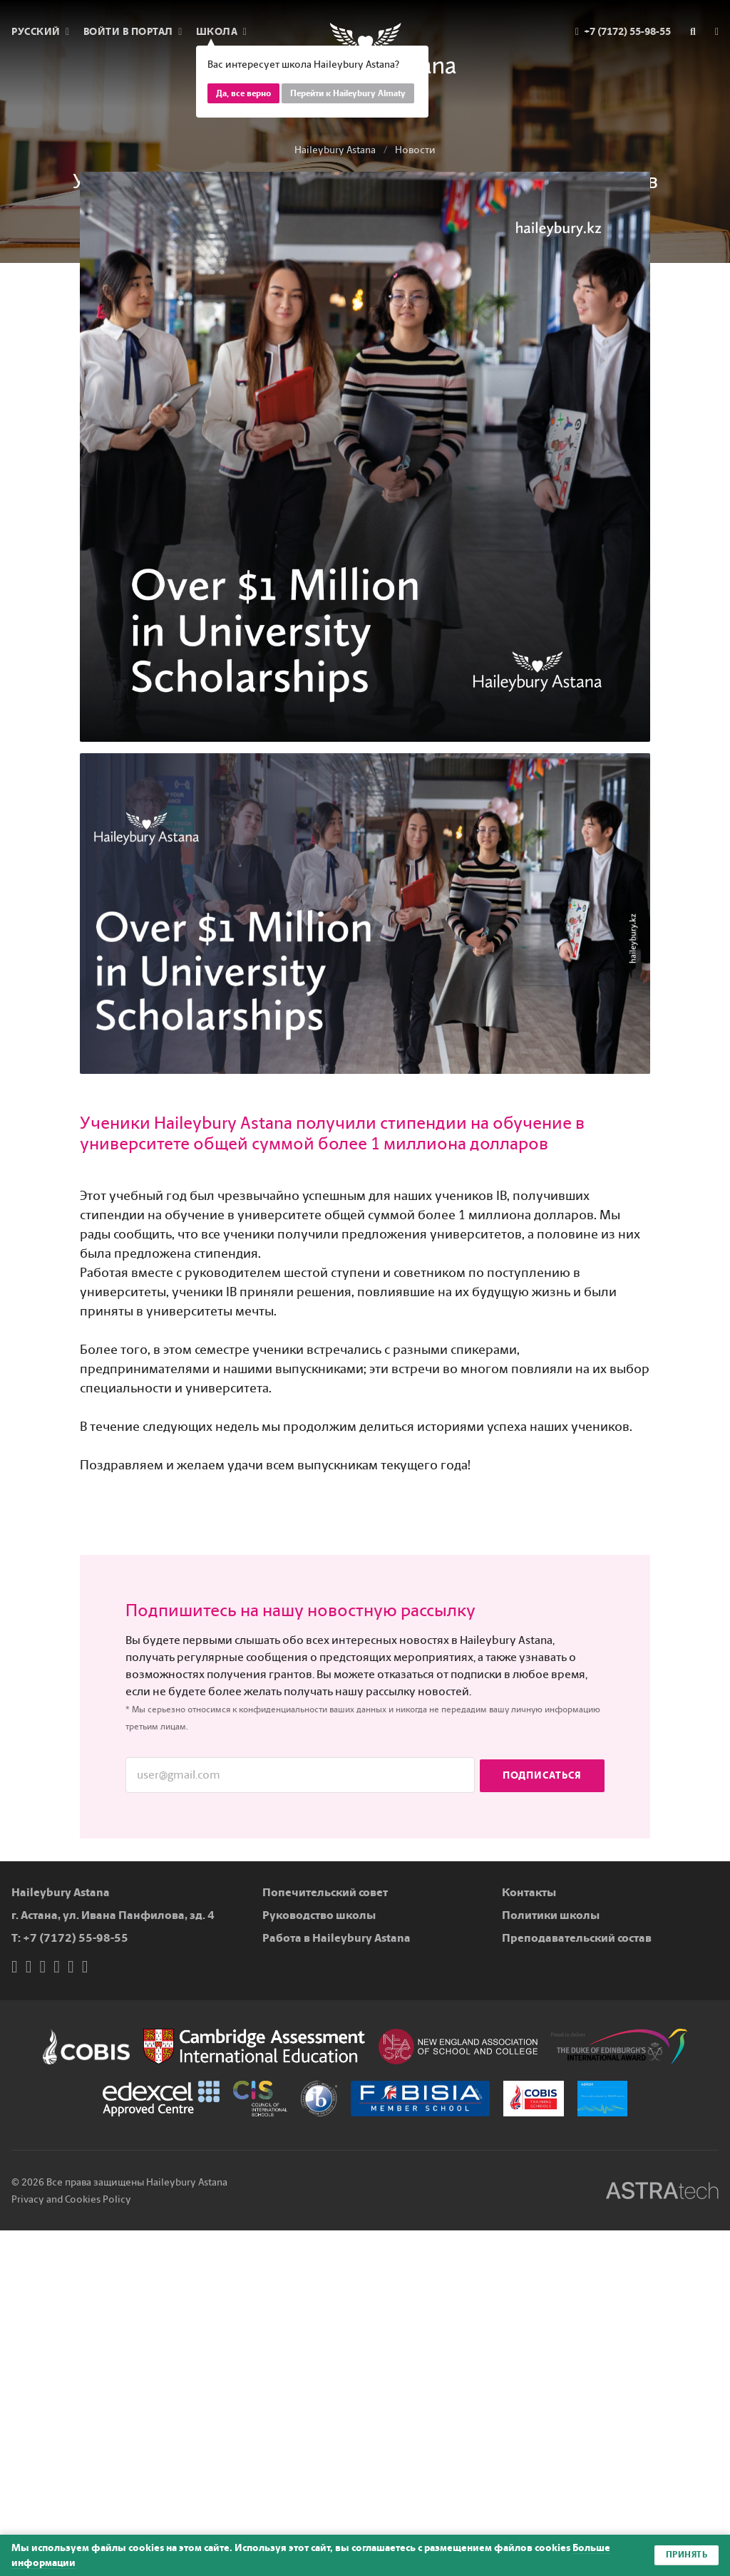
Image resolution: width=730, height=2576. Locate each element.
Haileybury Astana (335, 150)
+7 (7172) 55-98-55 (75, 1938)
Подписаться (542, 1775)
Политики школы (551, 1915)
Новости (415, 150)
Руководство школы (319, 1915)
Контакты (529, 1892)
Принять (687, 2555)
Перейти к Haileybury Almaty (348, 93)
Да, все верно (243, 93)
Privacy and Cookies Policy (71, 2199)
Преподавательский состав (577, 1938)
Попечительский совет (325, 1892)
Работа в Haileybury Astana (336, 1938)
